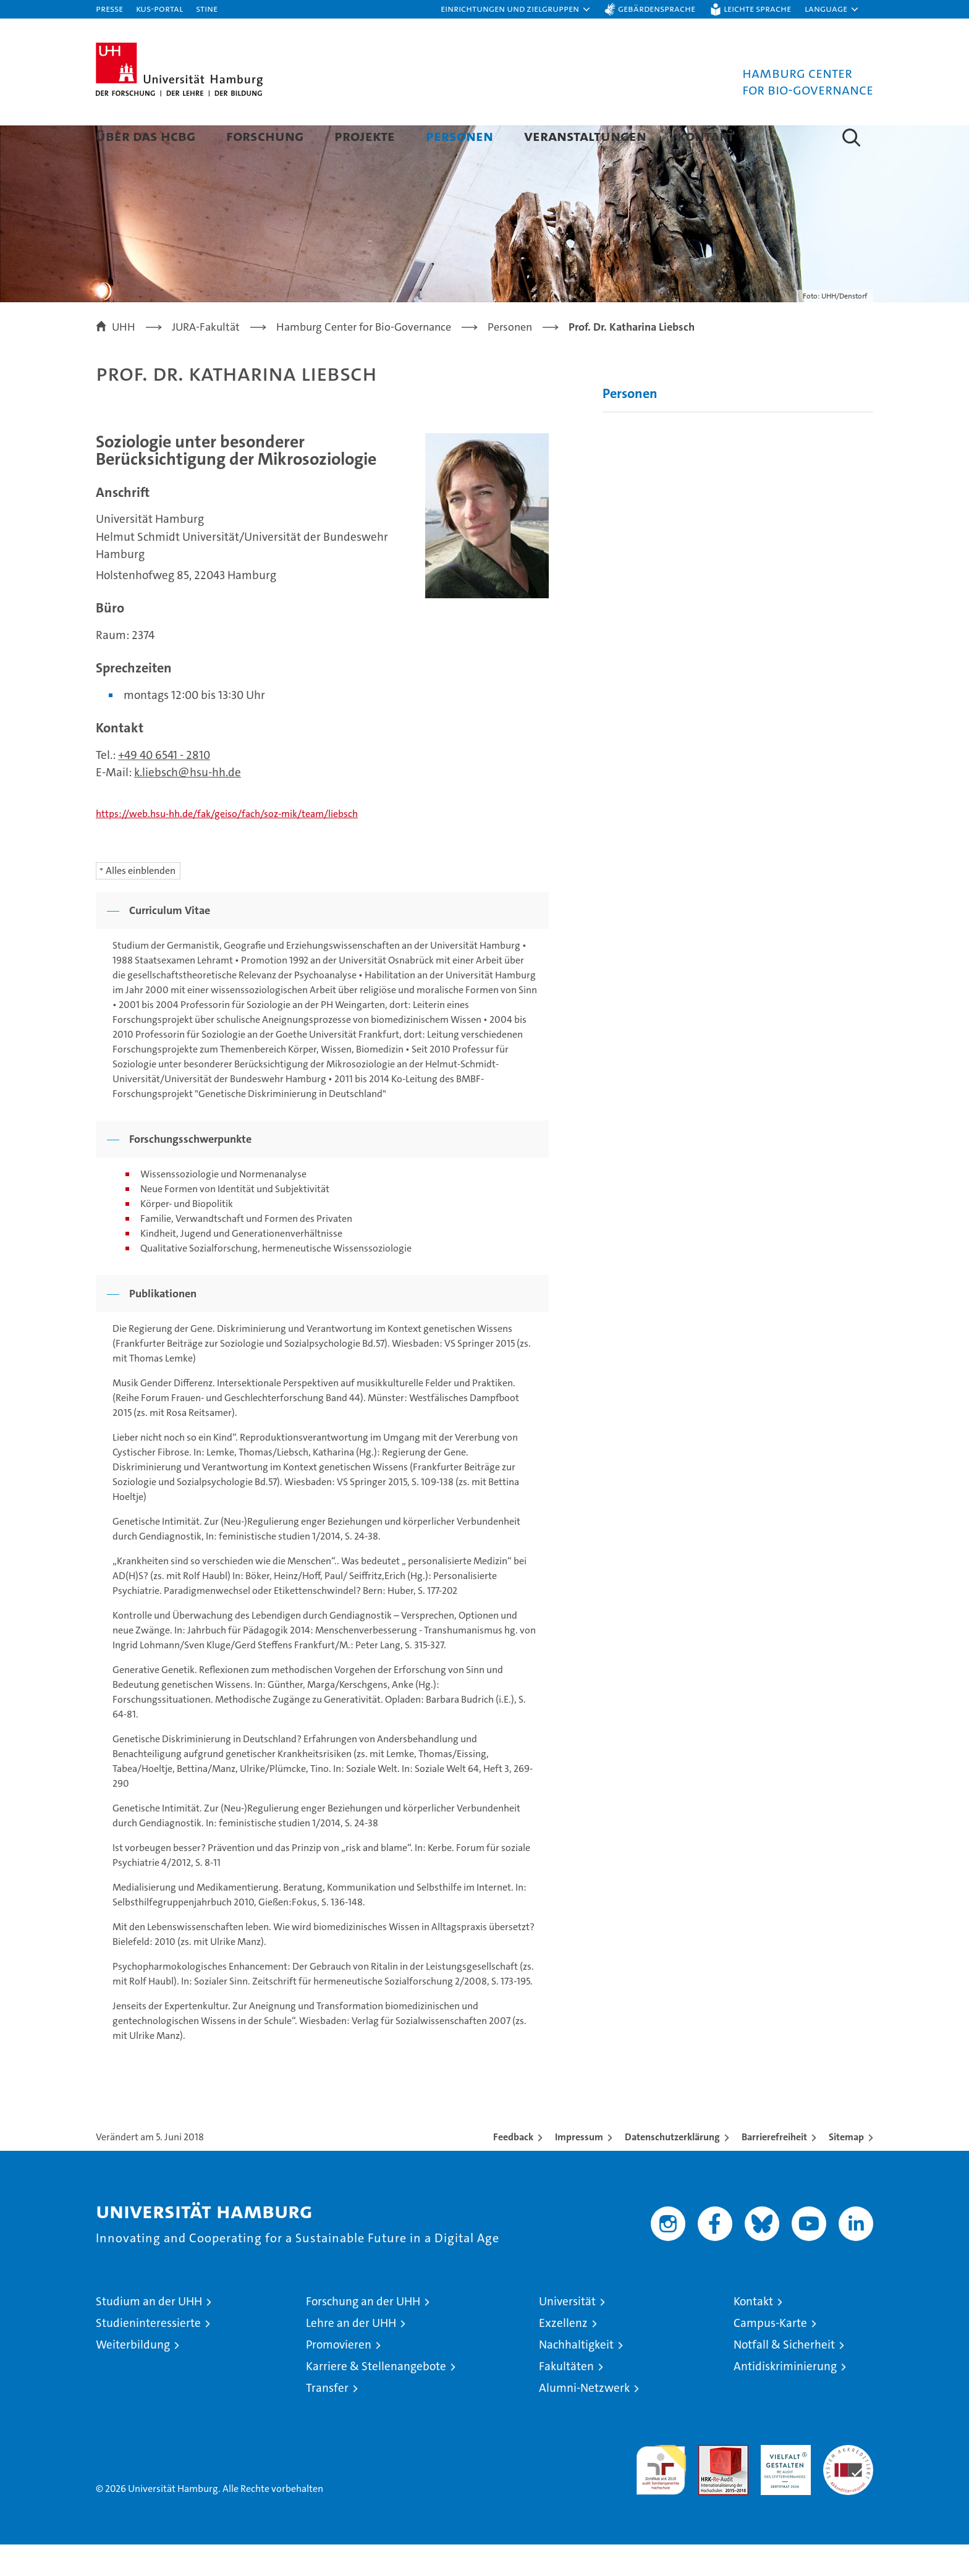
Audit (710, 2482)
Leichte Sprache (757, 8)
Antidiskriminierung (785, 2397)
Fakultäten (566, 2397)
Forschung (264, 135)
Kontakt (705, 135)
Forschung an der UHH (363, 2333)
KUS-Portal (159, 8)
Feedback (513, 2168)
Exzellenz (563, 2354)
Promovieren (338, 2376)
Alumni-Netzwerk (584, 2419)
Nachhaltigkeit (576, 2376)
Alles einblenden (141, 902)
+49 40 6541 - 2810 (164, 786)
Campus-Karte (770, 2354)
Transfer (327, 2419)
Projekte (364, 135)
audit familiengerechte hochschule (661, 2495)
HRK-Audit (783, 2482)
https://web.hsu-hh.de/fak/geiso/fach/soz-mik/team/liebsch (227, 845)
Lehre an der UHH (351, 2354)
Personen (459, 135)
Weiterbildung (133, 2376)
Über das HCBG (145, 135)
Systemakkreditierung (848, 2482)
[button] (516, 9)
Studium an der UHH (149, 2333)
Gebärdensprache (656, 8)
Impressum (579, 2168)
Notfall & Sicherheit (784, 2376)
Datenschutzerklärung (672, 2168)
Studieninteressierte (148, 2354)
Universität (567, 2333)
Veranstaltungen (585, 135)
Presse (109, 8)
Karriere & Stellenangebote (376, 2397)
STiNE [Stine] (207, 8)
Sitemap (846, 2168)
